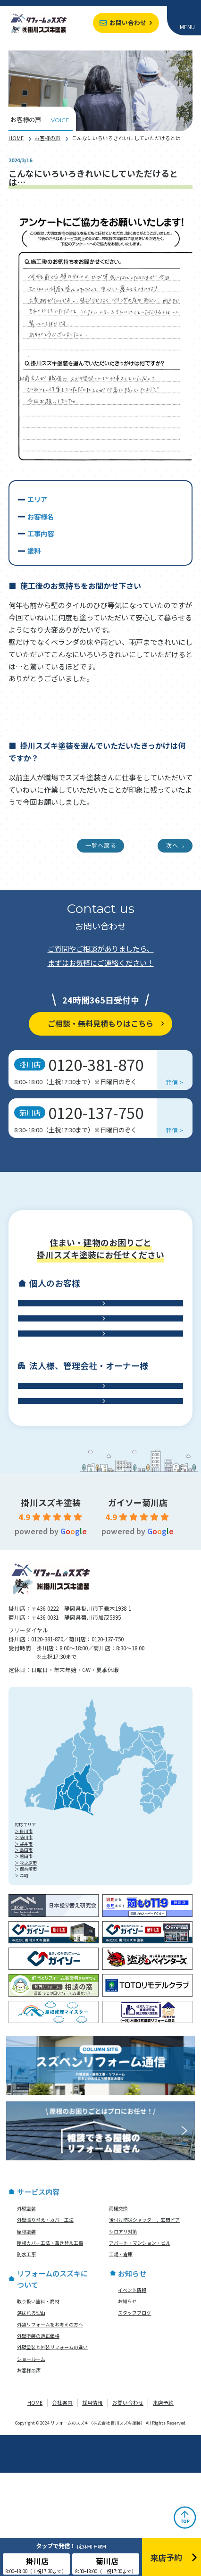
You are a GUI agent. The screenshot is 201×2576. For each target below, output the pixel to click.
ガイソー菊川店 (138, 1605)
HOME (16, 138)
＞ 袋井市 (24, 1947)
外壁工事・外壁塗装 (96, 1313)
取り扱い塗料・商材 (38, 2405)
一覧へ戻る (100, 845)
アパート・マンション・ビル (139, 2346)
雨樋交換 (118, 2312)
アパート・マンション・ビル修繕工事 (96, 1458)
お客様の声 (47, 138)
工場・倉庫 (96, 1494)
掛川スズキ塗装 (51, 1605)
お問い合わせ (127, 22)
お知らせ (127, 2405)
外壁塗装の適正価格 (38, 2439)
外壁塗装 (26, 2312)
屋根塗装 (26, 2335)
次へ (172, 845)
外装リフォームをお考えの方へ (50, 2428)
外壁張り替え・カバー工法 (45, 2323)
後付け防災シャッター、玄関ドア (144, 2323)
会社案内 (62, 2505)
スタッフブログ (134, 2416)
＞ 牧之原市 (26, 1966)
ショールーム (31, 2462)
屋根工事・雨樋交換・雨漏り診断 (96, 1349)
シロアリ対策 (123, 2335)
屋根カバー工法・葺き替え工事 (50, 2346)
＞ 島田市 (24, 1953)
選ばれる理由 (31, 2416)
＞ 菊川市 (24, 1941)
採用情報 (92, 2505)
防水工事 (96, 1385)
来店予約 (163, 2505)
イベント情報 (132, 2393)
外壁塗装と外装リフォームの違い (52, 2451)
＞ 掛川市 (24, 1935)
